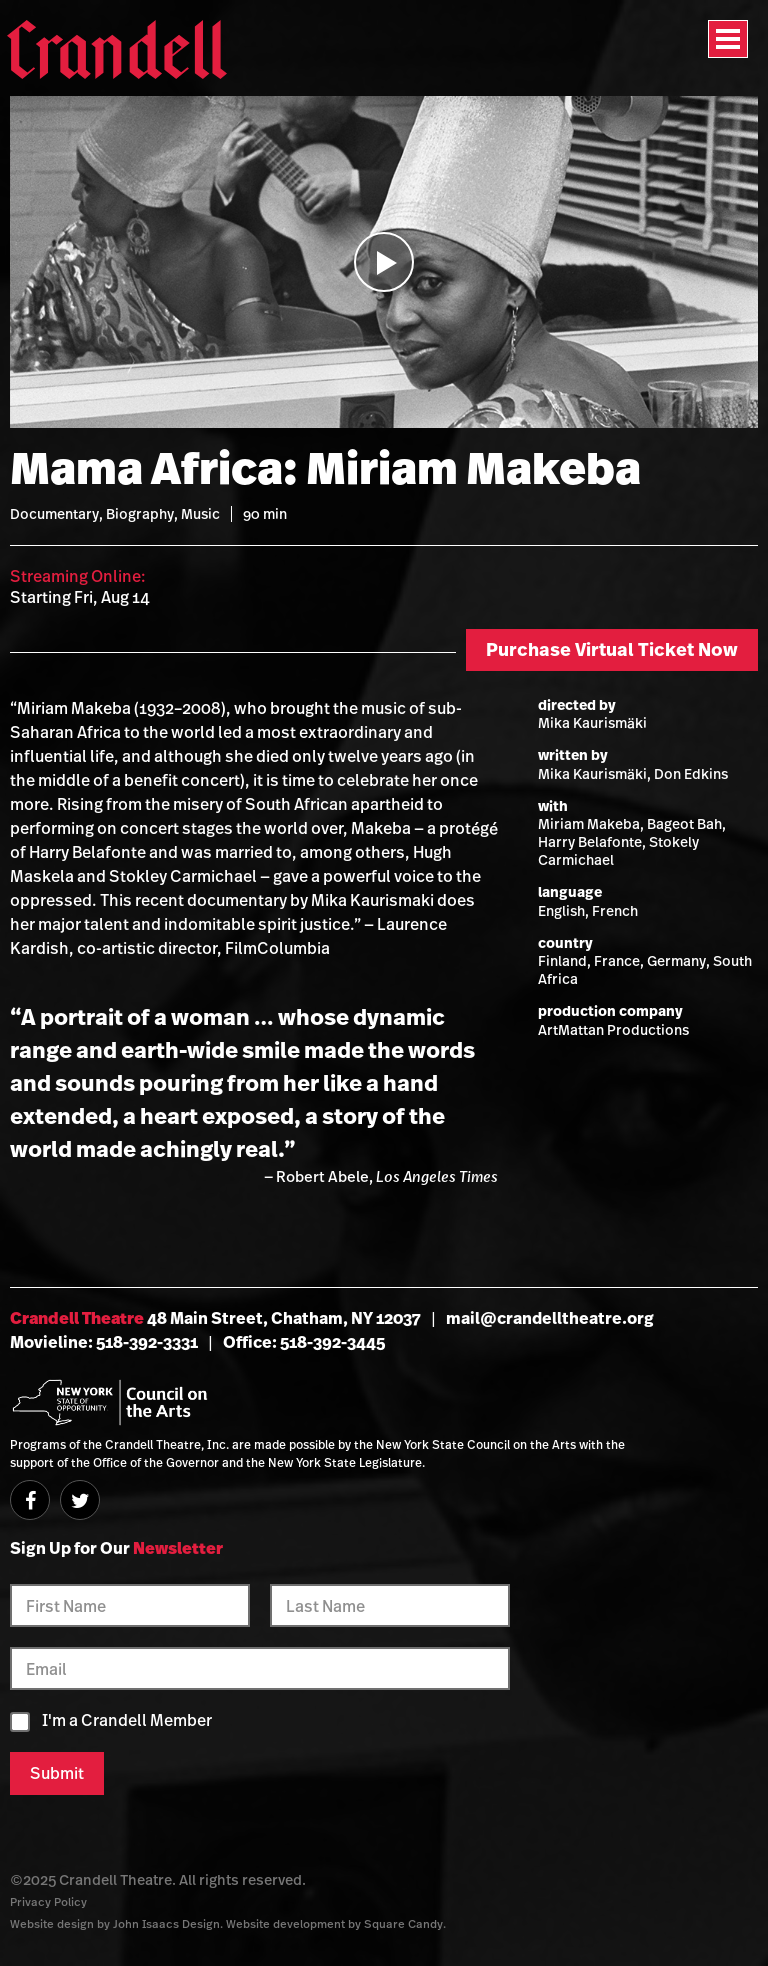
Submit (57, 1773)
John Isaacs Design (166, 1923)
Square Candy (403, 1923)
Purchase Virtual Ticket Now (612, 649)
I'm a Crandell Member (127, 1720)
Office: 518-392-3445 (304, 1342)
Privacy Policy (48, 1901)
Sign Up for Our (116, 1548)
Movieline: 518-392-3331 (104, 1342)
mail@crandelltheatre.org (550, 1318)
